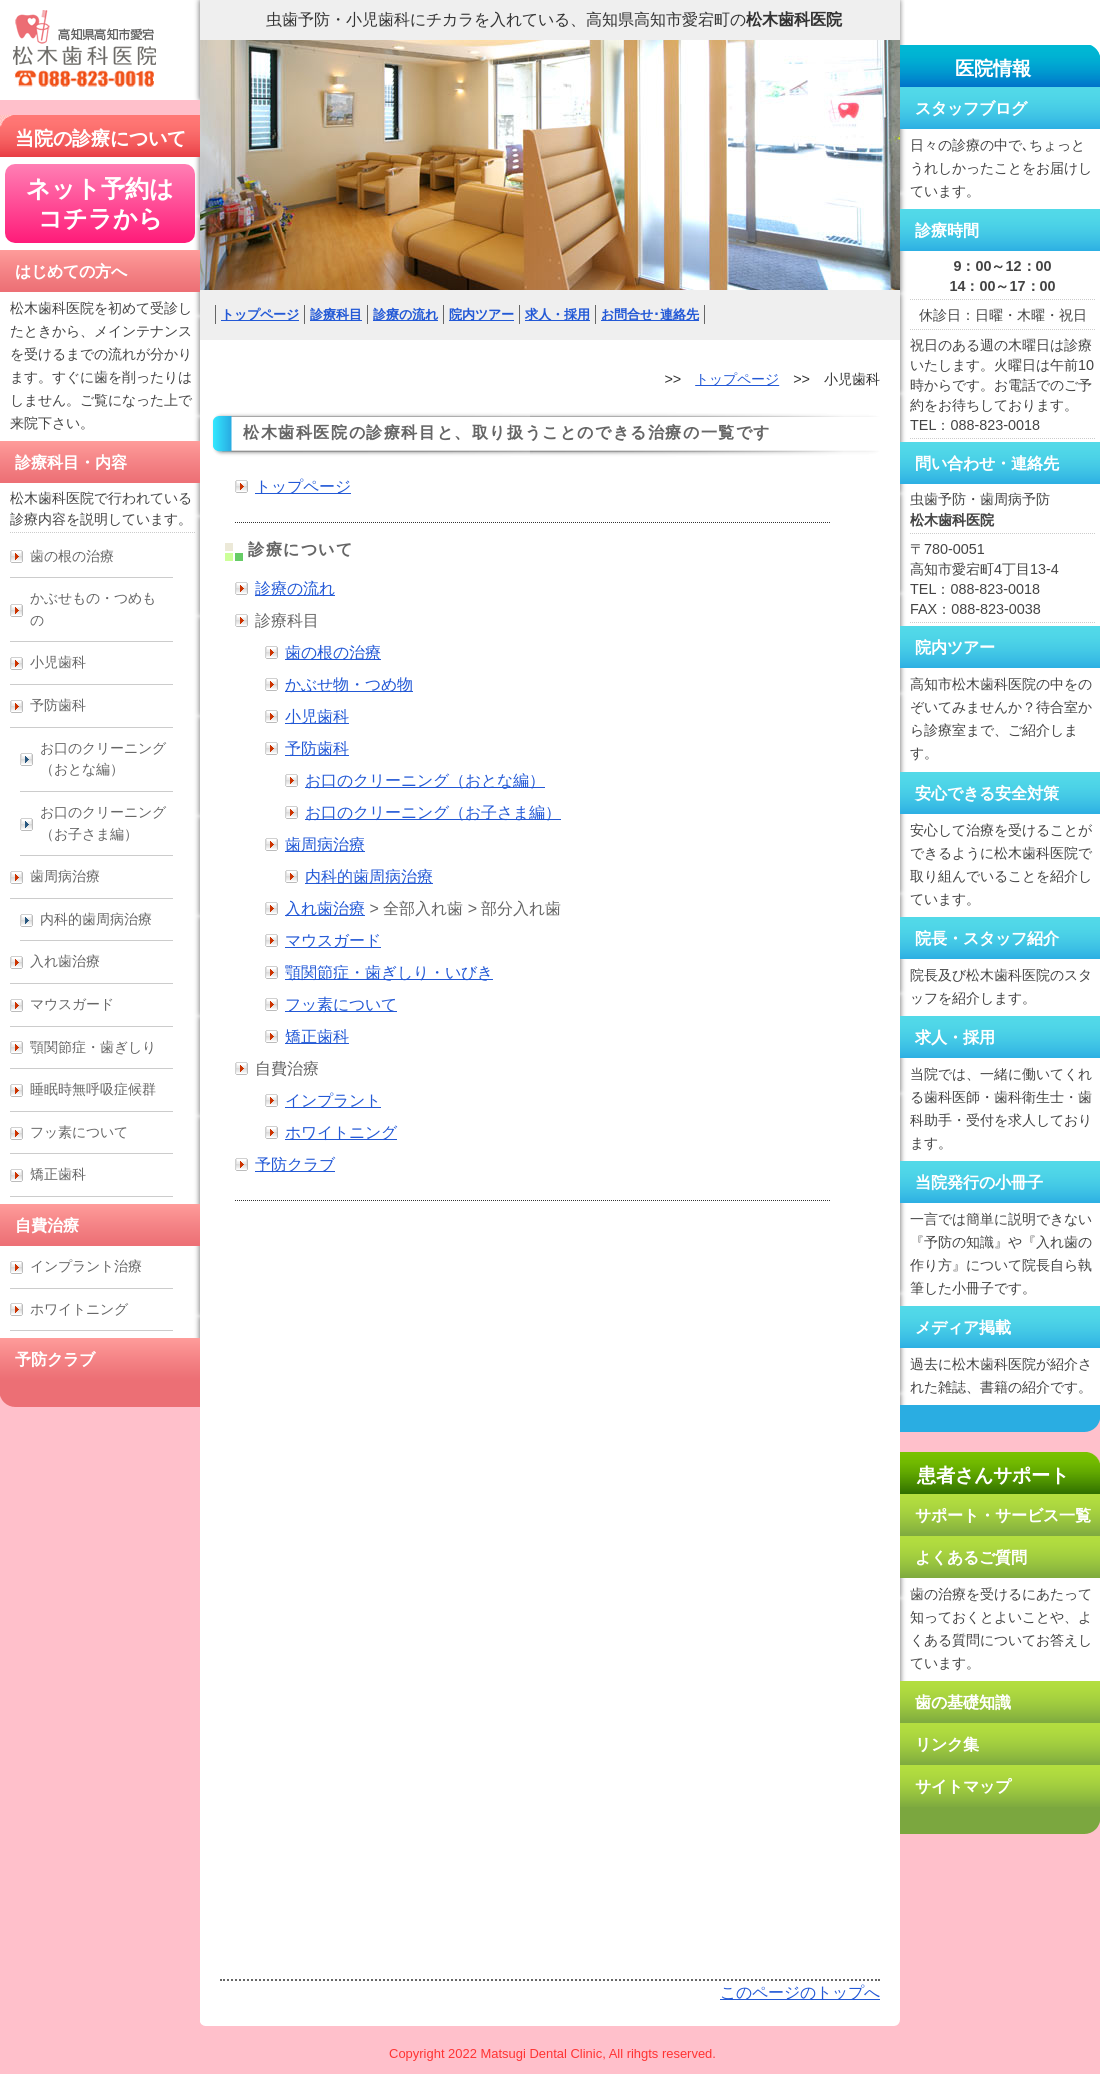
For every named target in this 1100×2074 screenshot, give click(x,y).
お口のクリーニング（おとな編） (425, 780)
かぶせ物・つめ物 (349, 684)
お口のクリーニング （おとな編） (103, 759)
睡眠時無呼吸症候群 (93, 1089)
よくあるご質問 (971, 1557)
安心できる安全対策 (987, 793)
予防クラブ (295, 1164)
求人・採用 (557, 314)
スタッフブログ (971, 108)
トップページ (260, 314)
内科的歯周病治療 (369, 876)
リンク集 (947, 1744)
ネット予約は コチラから (100, 203)
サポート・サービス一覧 (1003, 1515)
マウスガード (333, 940)
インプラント (333, 1100)
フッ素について (341, 1004)
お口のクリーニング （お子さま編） (103, 823)
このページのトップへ (800, 1992)
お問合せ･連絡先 (650, 314)
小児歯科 (317, 716)
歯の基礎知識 (963, 1702)
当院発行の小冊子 (979, 1182)
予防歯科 (317, 748)
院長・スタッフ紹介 (987, 938)
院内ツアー (481, 314)
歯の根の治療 (333, 652)
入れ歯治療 (325, 908)
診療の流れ (405, 314)
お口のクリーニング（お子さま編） (433, 812)
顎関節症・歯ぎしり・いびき (389, 972)
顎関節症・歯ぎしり (93, 1047)
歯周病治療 (325, 844)
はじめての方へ (71, 271)
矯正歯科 (317, 1036)
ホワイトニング (341, 1132)
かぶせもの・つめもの (93, 609)
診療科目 (336, 314)
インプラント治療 (86, 1266)
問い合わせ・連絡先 (987, 463)
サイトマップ (963, 1786)
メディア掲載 (963, 1327)
